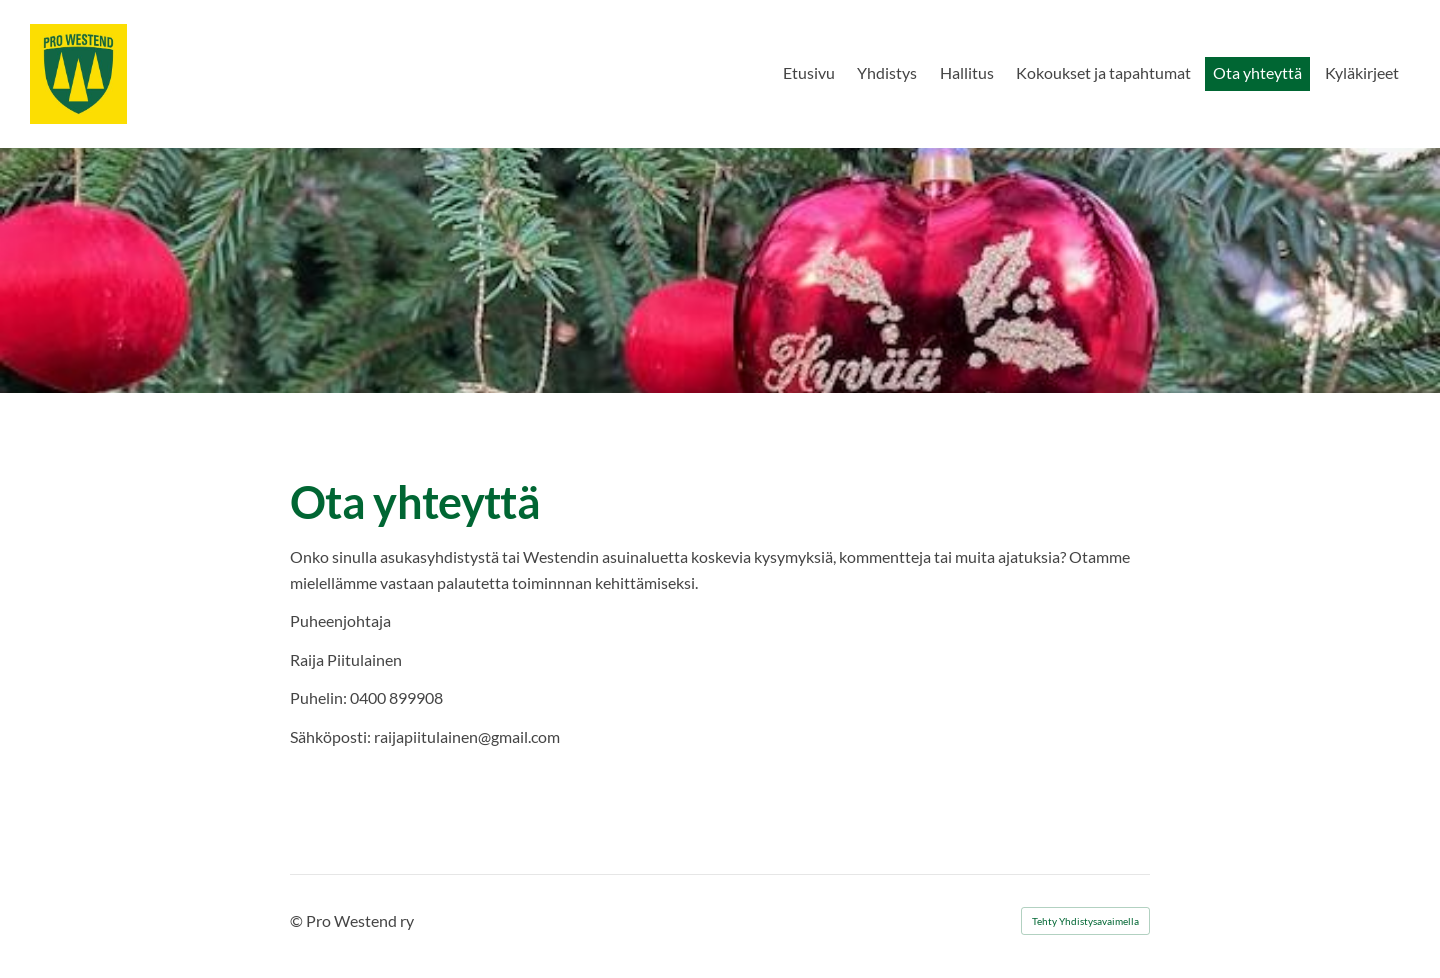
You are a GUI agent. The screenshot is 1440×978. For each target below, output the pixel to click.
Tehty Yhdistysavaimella (1085, 921)
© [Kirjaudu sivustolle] (298, 920)
